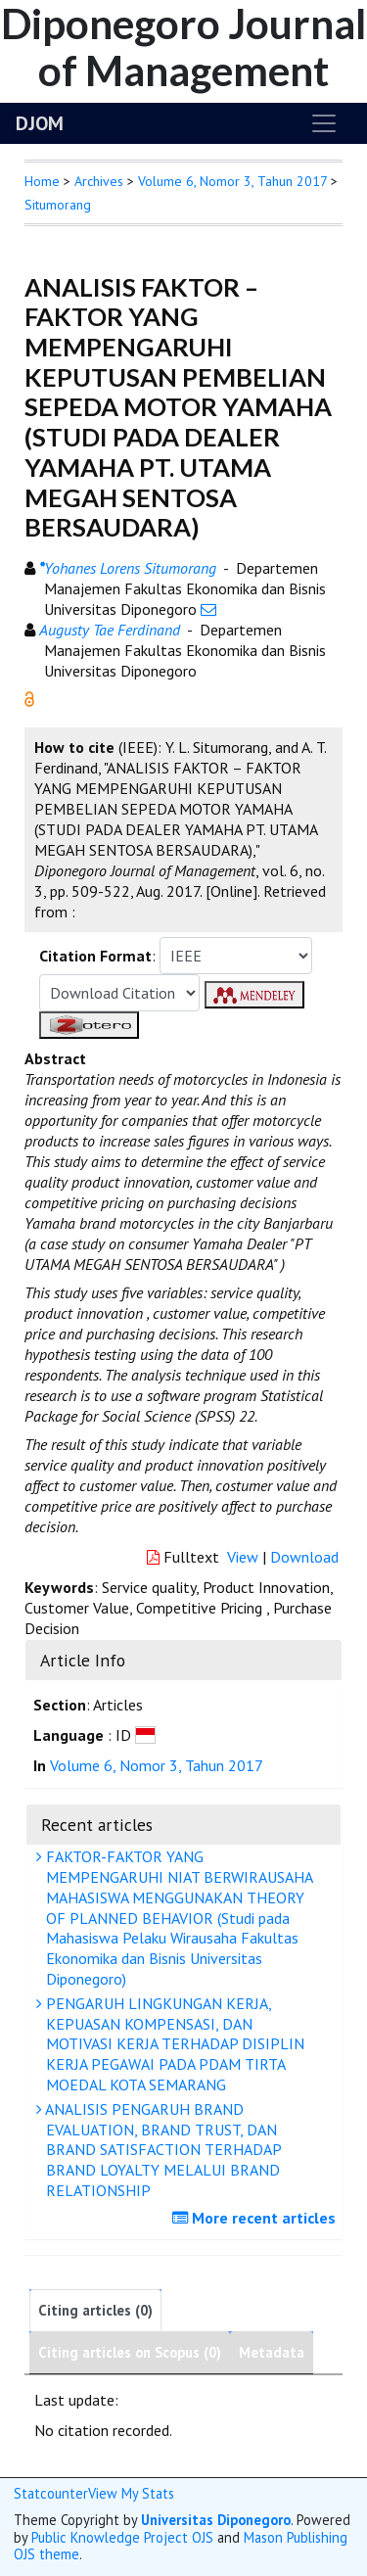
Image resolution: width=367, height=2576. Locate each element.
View (242, 1557)
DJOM (40, 123)
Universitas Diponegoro (216, 2519)
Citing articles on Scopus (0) (129, 2352)
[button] (29, 697)
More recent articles (256, 2217)
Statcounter (51, 2493)
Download (304, 1557)
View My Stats (131, 2493)
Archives (98, 181)
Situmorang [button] (57, 204)
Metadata (271, 2352)
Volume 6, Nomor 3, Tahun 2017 (232, 181)
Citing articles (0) (95, 2310)
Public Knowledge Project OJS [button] (122, 2537)
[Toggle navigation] (324, 123)
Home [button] (42, 181)
